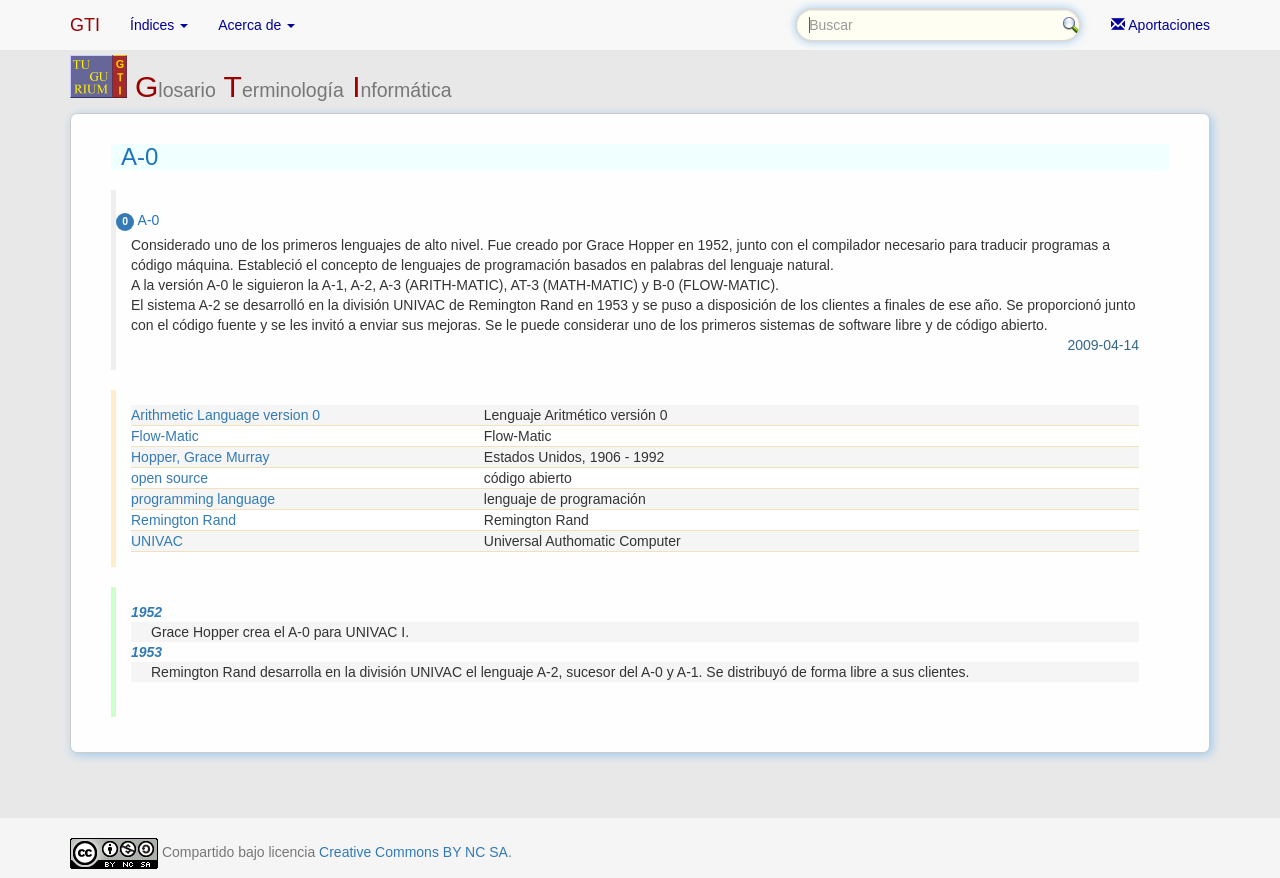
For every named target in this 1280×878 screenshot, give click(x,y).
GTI (85, 25)
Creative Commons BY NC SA (413, 852)
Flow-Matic (165, 436)
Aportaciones (1160, 25)
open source (169, 478)
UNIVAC (157, 541)
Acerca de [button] (256, 25)
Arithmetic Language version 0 (225, 415)
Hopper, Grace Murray (200, 457)
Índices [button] (159, 25)
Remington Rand (183, 520)
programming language (203, 499)
